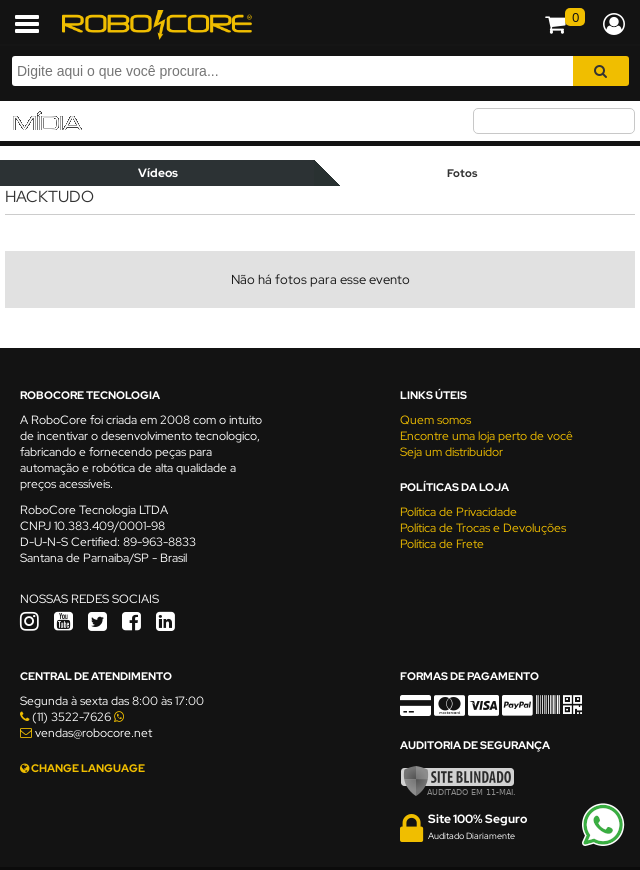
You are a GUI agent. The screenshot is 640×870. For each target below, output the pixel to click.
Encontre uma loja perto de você (486, 436)
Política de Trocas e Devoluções (483, 528)
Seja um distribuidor (451, 452)
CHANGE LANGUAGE (82, 768)
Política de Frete (442, 544)
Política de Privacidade (458, 512)
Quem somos (435, 420)
